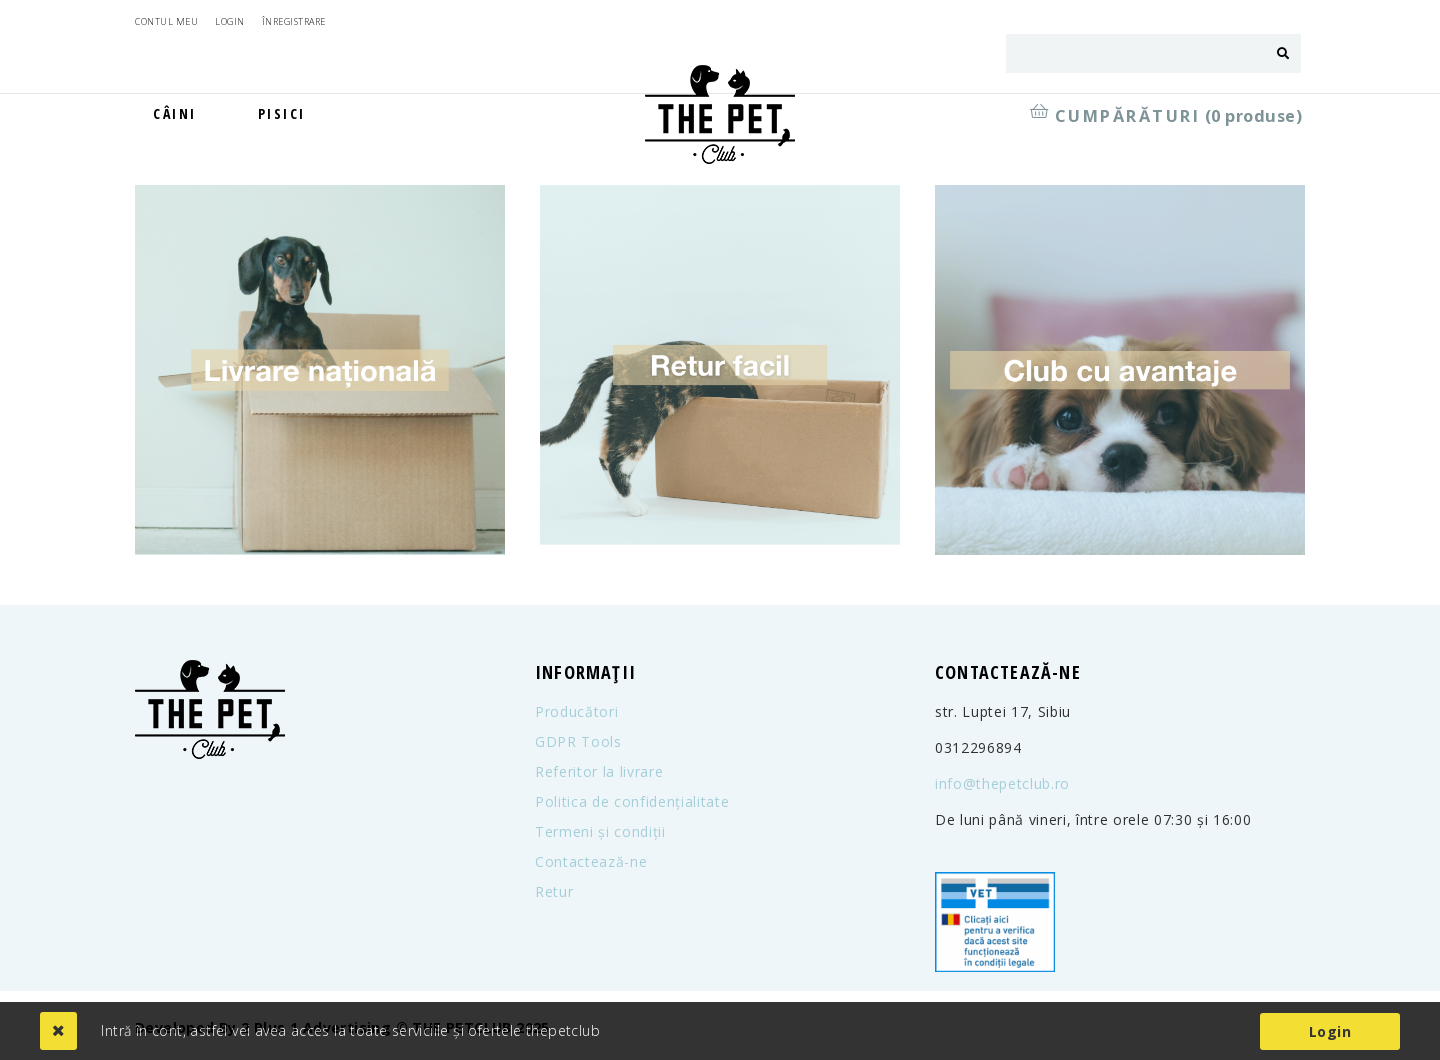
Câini (175, 113)
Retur (554, 892)
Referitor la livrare (599, 772)
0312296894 (978, 748)
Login (1330, 1031)
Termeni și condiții (600, 832)
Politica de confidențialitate (632, 802)
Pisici (282, 113)
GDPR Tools (578, 742)
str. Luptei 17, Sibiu (1003, 712)
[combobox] (1135, 53)
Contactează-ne (591, 862)
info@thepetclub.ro (1002, 784)
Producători (576, 712)
